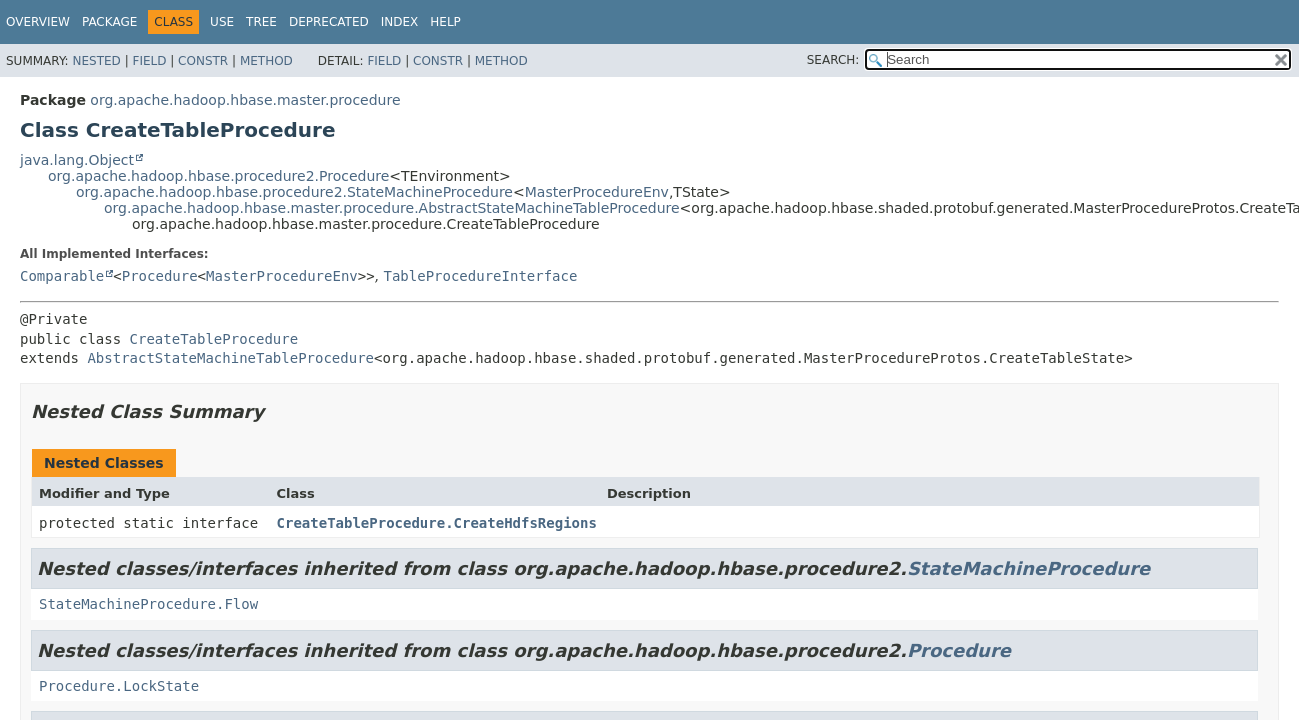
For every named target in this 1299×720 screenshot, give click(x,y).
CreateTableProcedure (214, 339)
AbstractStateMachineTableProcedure (230, 358)
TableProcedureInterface (481, 276)
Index (400, 22)
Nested (96, 61)
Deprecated (329, 22)
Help (445, 22)
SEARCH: (833, 60)
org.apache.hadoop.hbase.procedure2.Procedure (218, 176)
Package (109, 22)
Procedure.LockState (119, 686)
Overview (38, 22)
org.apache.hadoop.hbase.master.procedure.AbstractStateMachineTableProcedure (392, 208)
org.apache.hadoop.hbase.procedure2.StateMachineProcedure (294, 192)
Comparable (62, 276)
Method (266, 61)
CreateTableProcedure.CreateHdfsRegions (437, 523)
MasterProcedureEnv (597, 192)
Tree (261, 22)
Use (222, 22)
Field (149, 61)
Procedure (160, 276)
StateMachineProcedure (1028, 568)
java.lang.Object (77, 160)
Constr (203, 61)
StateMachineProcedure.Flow (148, 604)
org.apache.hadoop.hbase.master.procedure (245, 100)
